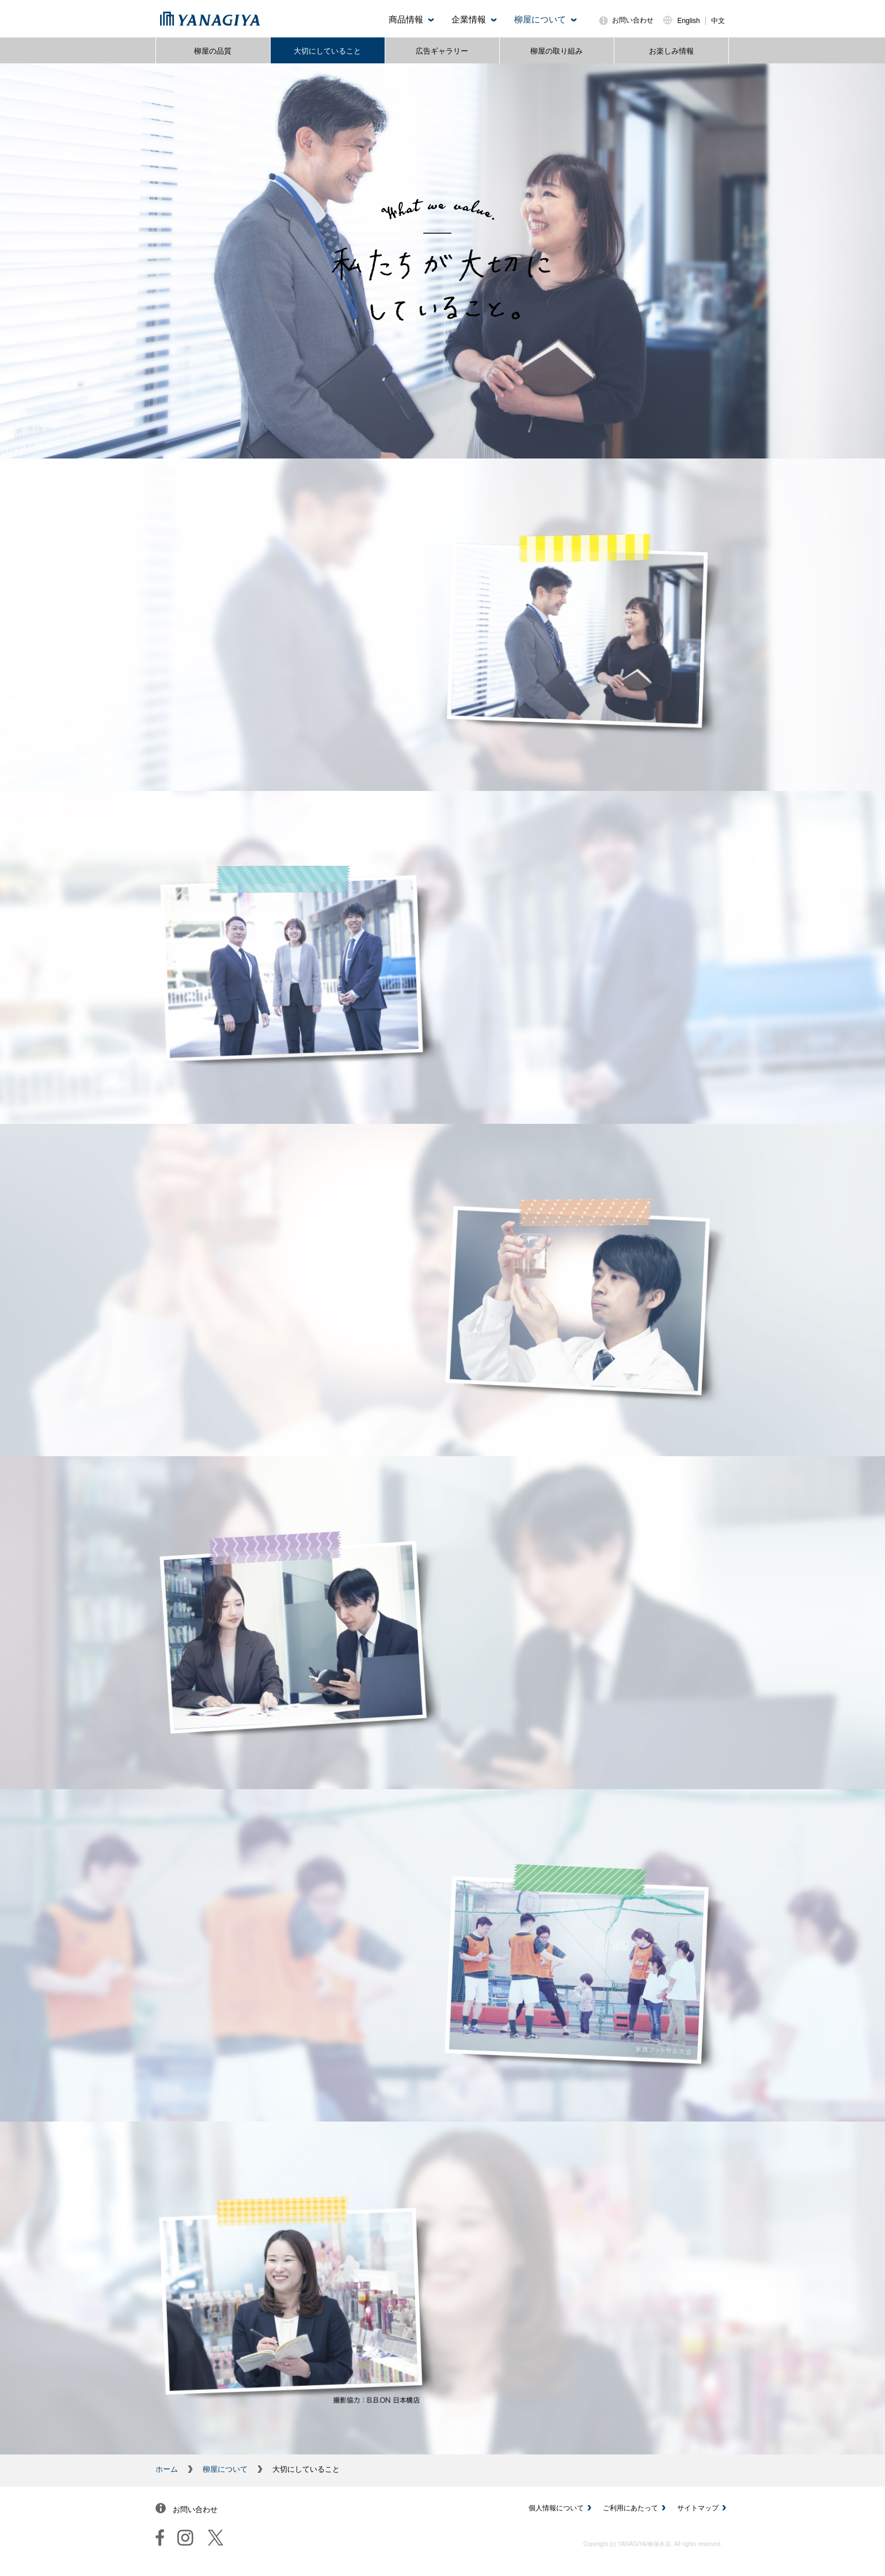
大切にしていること (327, 51)
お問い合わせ (633, 20)
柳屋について (225, 2469)
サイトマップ (698, 2508)
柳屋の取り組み (556, 51)
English (688, 21)
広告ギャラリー (442, 51)
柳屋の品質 (212, 51)
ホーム (166, 2469)
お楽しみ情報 (671, 51)
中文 (718, 21)
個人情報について (556, 2508)
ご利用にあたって (630, 2508)
